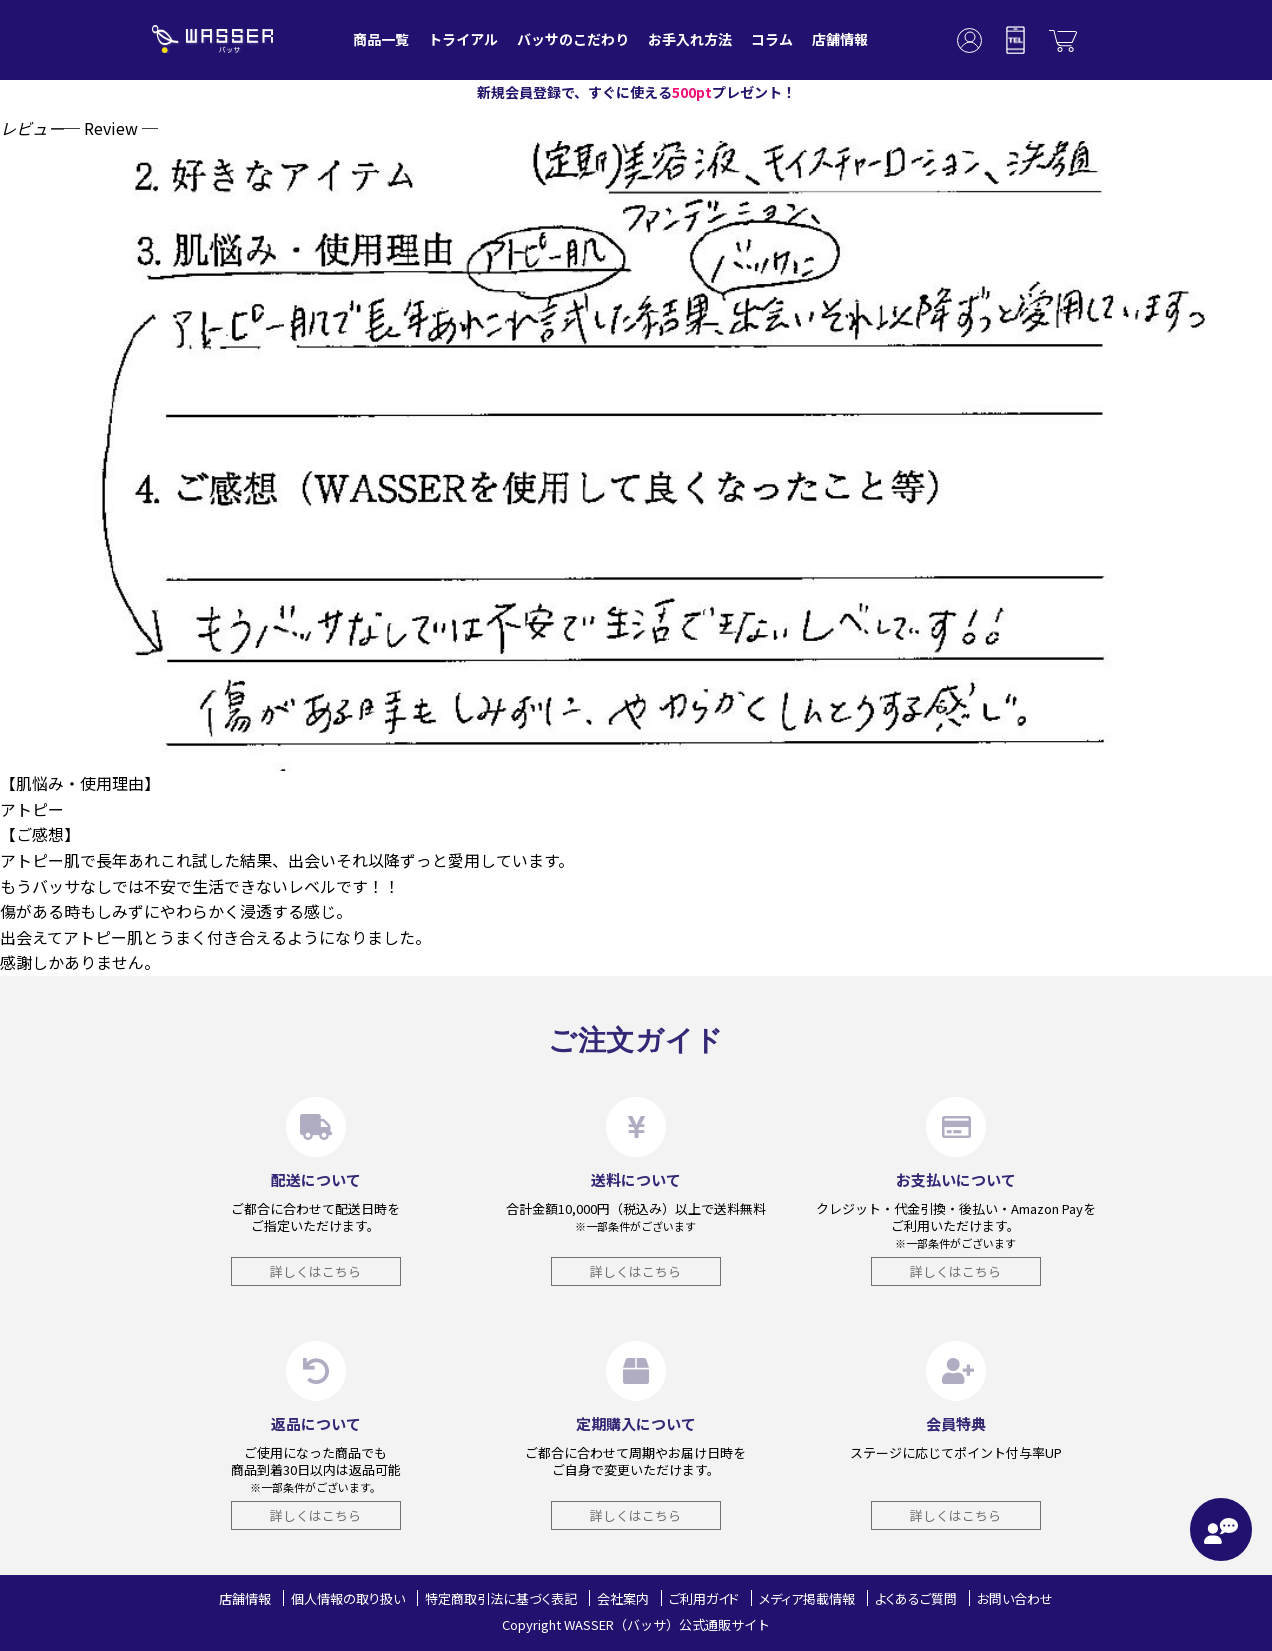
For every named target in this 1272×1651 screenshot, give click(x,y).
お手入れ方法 (690, 39)
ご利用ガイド (704, 1598)
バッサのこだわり (573, 39)
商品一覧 (381, 39)
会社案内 (623, 1598)
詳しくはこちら (315, 1271)
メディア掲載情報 (807, 1598)
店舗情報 (840, 39)
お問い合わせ (1015, 1598)
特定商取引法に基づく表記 (501, 1598)
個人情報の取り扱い (348, 1598)
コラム (772, 39)
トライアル (463, 39)
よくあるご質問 (916, 1598)
